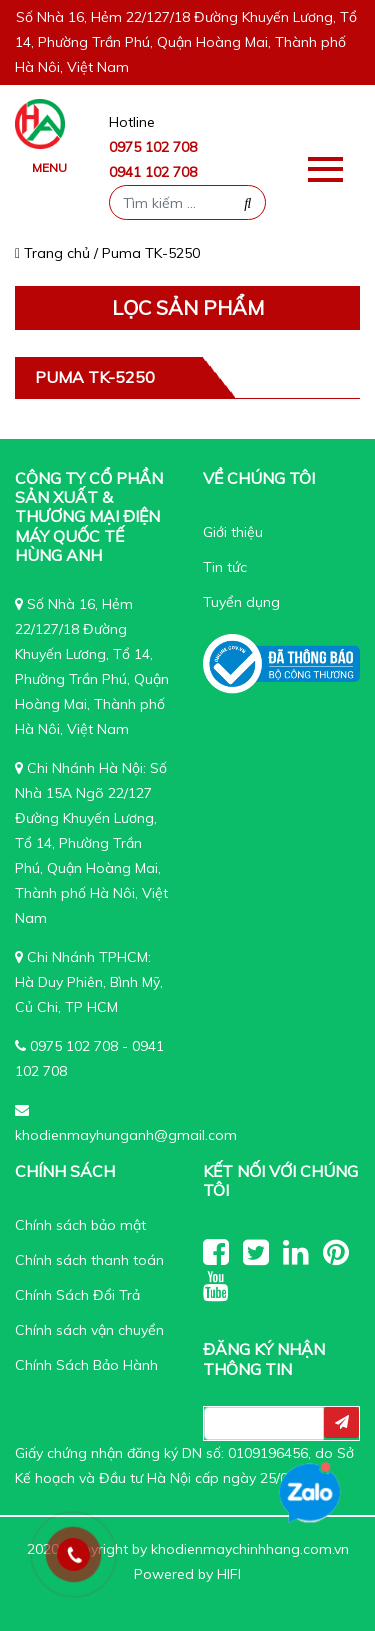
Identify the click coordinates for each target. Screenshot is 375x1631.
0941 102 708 (153, 172)
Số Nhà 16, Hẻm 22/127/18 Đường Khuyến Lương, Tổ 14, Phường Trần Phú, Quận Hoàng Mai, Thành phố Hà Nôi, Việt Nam (186, 42)
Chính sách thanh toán (89, 1260)
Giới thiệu (233, 532)
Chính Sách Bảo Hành (86, 1365)
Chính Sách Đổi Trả (77, 1295)
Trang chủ (52, 253)
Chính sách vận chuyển (89, 1330)
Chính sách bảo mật (80, 1225)
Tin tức (225, 567)
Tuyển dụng (241, 602)
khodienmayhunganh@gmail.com (126, 1135)
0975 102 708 (153, 147)
